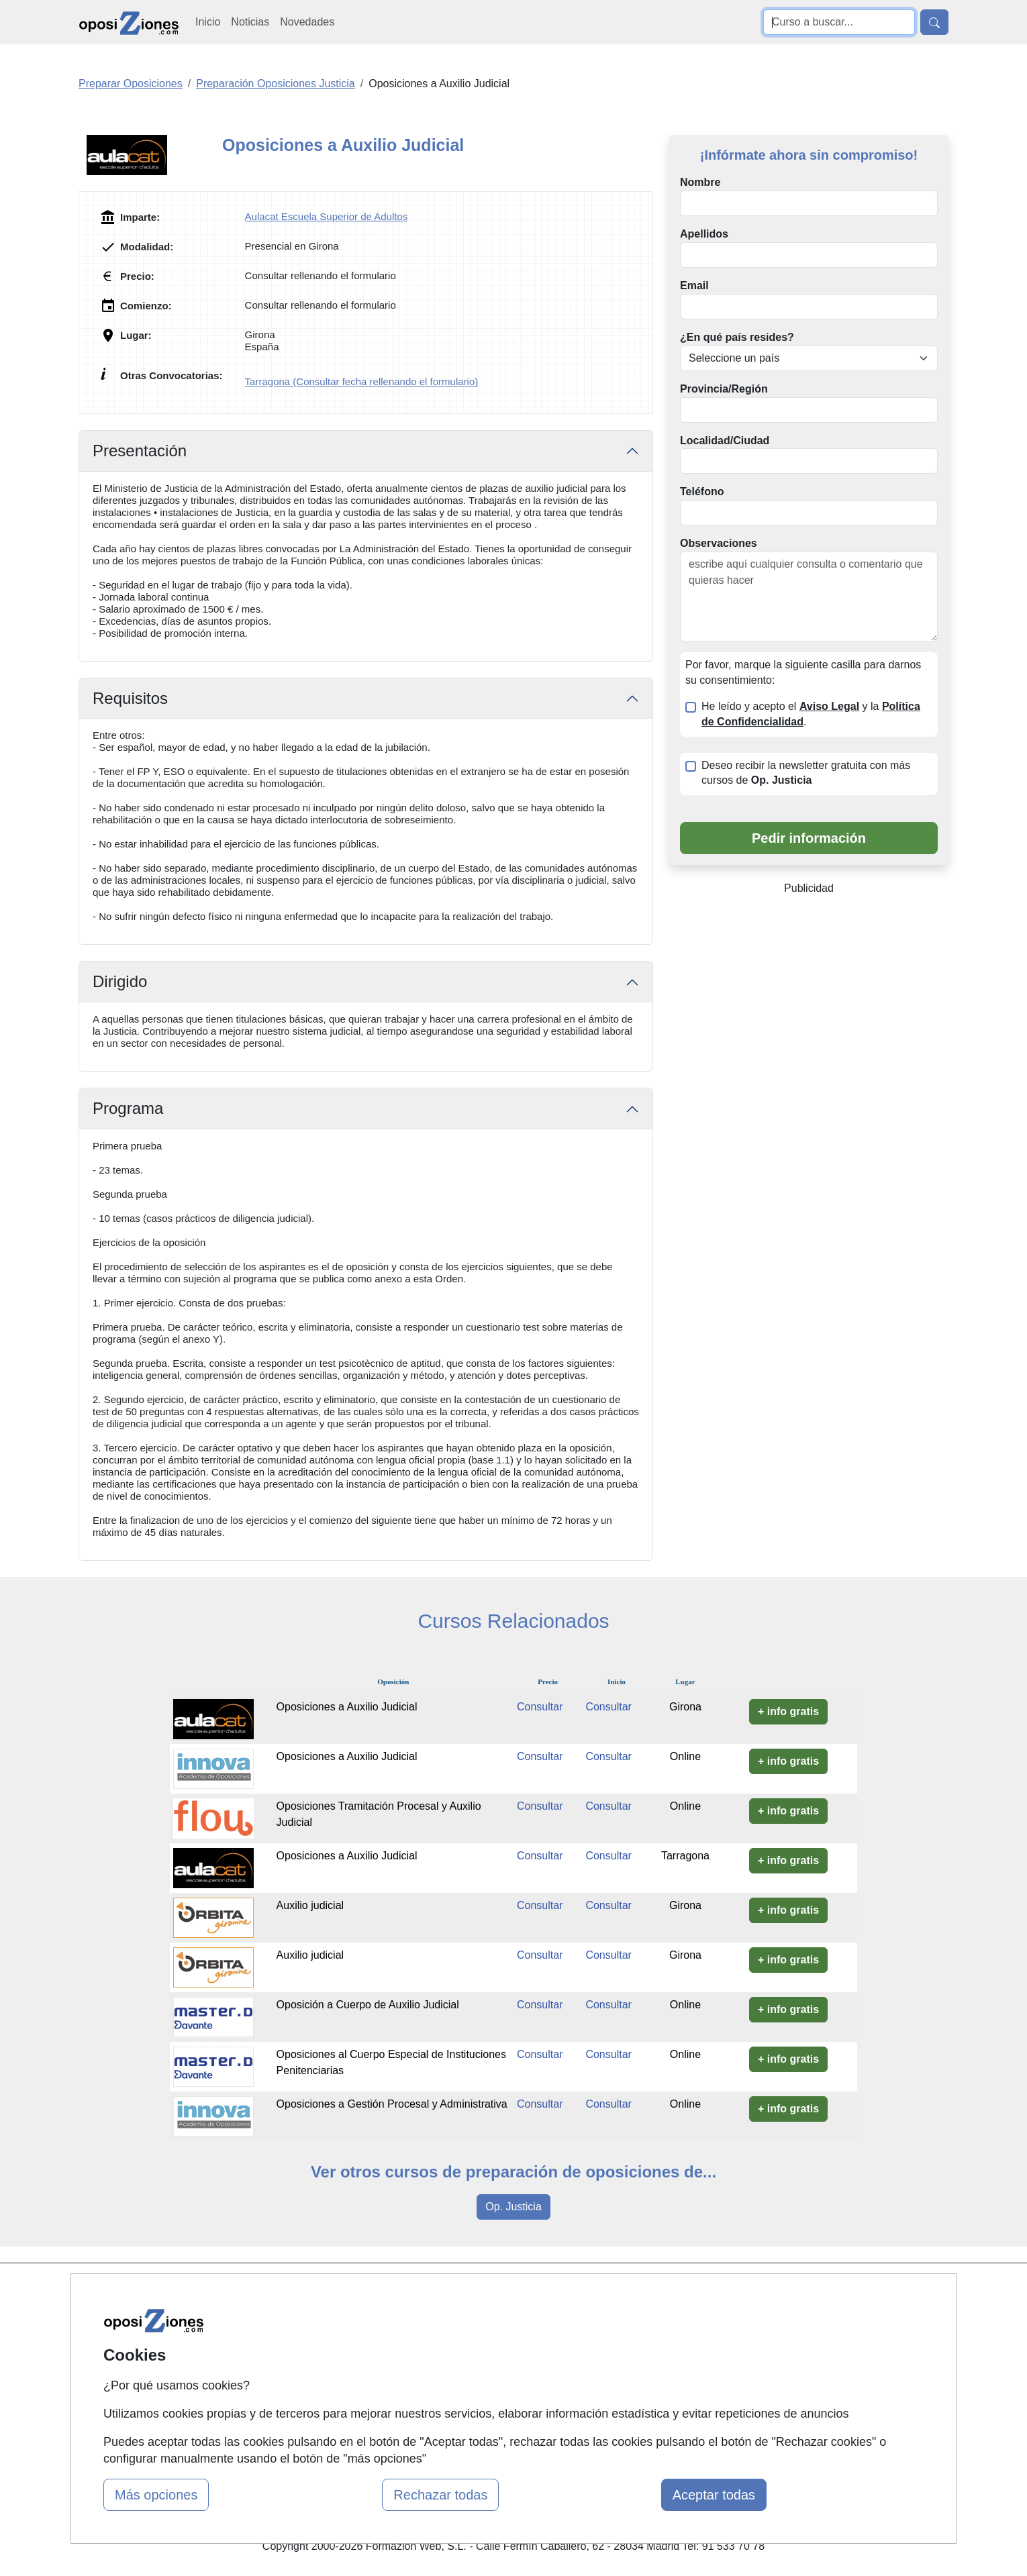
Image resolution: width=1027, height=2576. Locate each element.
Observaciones (718, 543)
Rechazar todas (440, 2494)
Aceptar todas (714, 2494)
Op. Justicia (513, 2206)
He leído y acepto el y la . (810, 714)
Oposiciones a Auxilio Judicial (347, 1706)
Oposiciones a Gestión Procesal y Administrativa (392, 2104)
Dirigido (120, 981)
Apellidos (704, 234)
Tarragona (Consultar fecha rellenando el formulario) (362, 381)
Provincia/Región (724, 389)
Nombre (700, 182)
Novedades (307, 22)
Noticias (250, 22)
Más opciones (156, 2494)
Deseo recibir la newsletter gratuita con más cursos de (805, 773)
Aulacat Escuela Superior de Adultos (326, 216)
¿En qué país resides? (737, 337)
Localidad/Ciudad (724, 440)
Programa (128, 1108)
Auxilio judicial (310, 1905)
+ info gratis (788, 1711)
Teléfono (702, 491)
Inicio (207, 22)
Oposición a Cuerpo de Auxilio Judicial (368, 2004)
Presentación (140, 451)
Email (694, 285)
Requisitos (130, 698)
